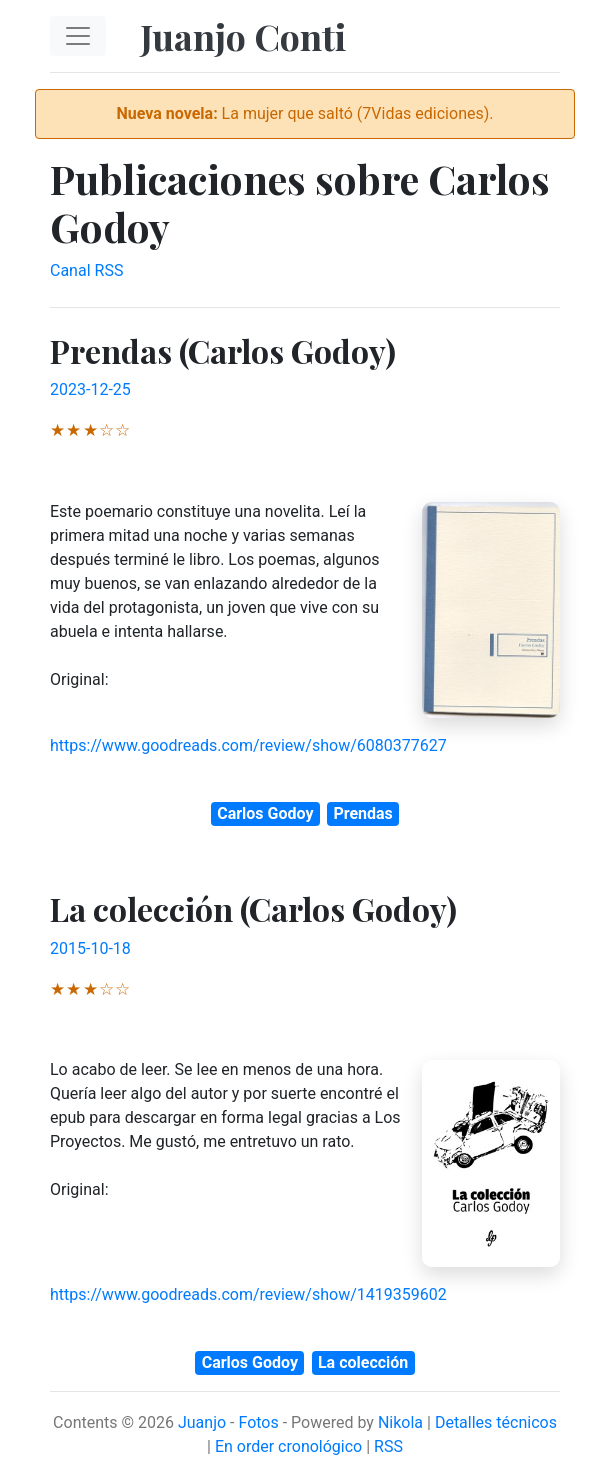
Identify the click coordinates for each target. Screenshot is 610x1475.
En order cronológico (288, 1446)
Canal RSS (86, 270)
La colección (363, 1362)
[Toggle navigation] (78, 36)
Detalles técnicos (496, 1422)
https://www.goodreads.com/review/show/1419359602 (248, 1294)
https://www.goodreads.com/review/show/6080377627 (248, 745)
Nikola (400, 1422)
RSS (388, 1446)
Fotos (258, 1422)
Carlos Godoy (265, 813)
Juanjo (202, 1422)
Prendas (362, 813)
